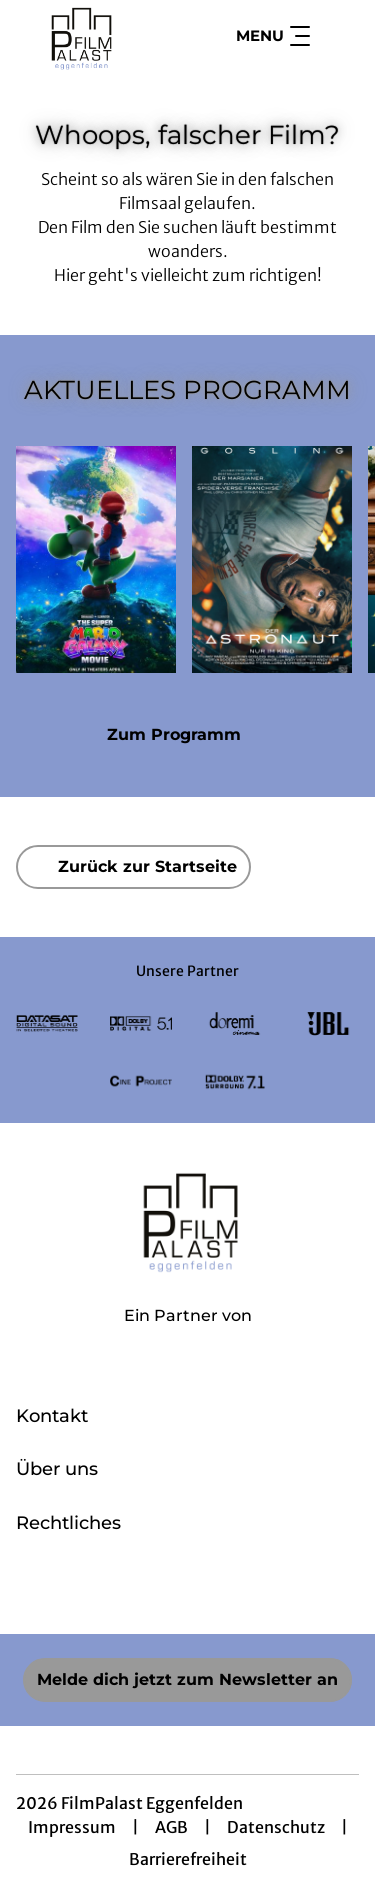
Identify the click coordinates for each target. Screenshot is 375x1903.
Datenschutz (276, 1827)
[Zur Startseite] (88, 36)
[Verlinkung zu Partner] (47, 1023)
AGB (171, 1827)
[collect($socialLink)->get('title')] (144, 1590)
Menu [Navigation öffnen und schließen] (273, 36)
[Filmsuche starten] (339, 36)
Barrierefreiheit (188, 1859)
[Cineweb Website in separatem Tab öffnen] (188, 1337)
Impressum (72, 1827)
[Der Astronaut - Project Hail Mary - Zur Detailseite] (272, 559)
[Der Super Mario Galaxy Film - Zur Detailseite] (96, 559)
